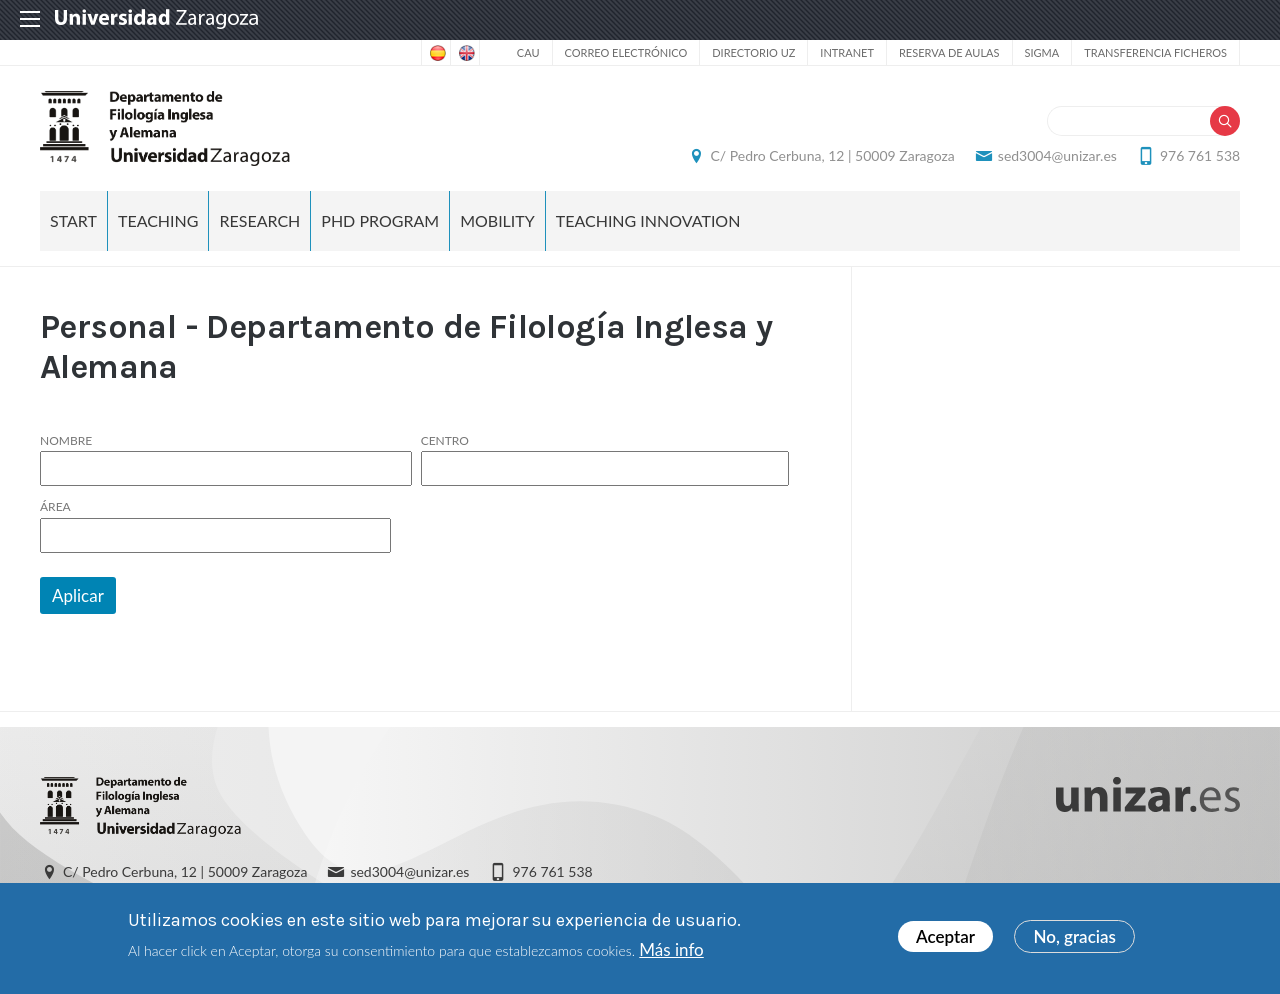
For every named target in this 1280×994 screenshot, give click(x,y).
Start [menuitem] (73, 220)
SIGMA (1042, 52)
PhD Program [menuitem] (380, 220)
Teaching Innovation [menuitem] (648, 220)
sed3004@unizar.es (1057, 155)
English (465, 53)
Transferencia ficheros (1155, 52)
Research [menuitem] (259, 220)
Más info (671, 949)
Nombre (66, 441)
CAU (528, 52)
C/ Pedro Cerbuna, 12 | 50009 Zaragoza (832, 155)
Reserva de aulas (949, 52)
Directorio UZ (753, 52)
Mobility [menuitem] (497, 220)
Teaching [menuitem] (158, 220)
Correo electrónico (626, 52)
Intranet (847, 52)
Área (55, 508)
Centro (445, 441)
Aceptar (945, 936)
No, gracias (1074, 936)
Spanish (436, 53)
